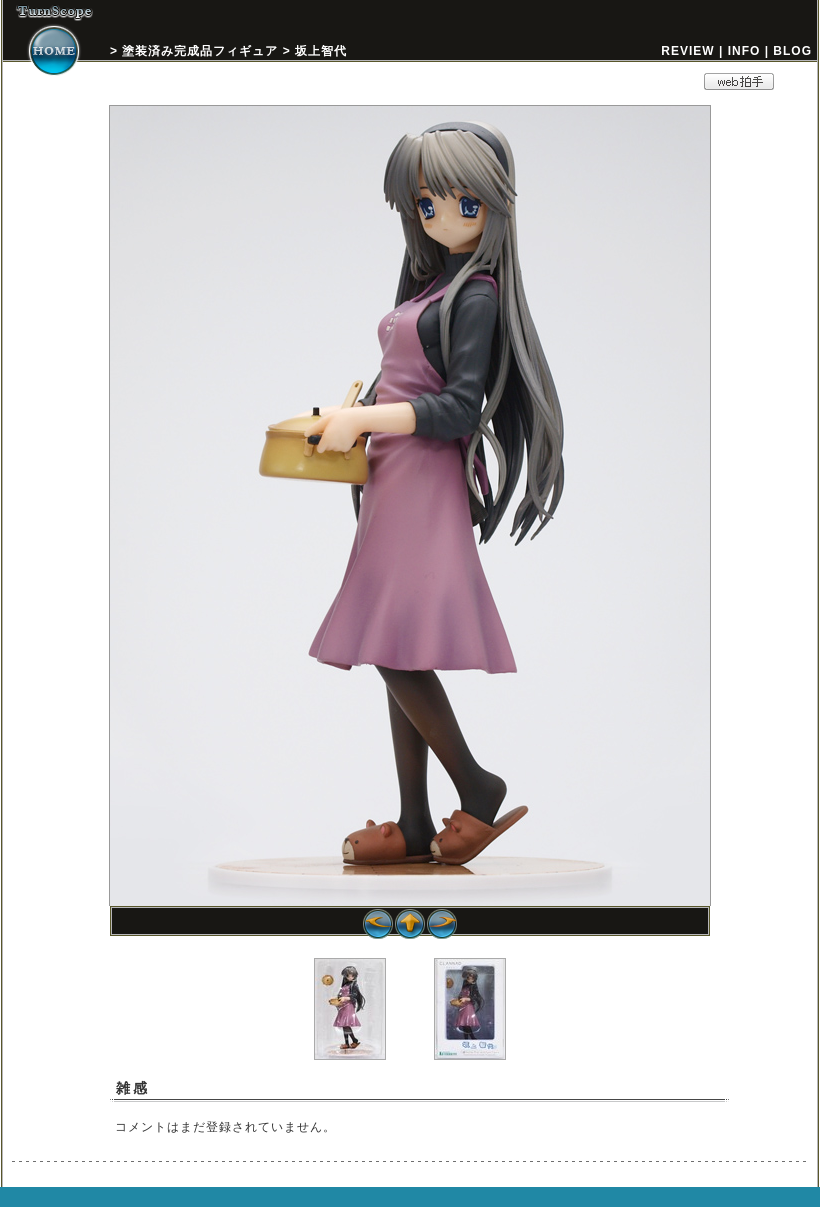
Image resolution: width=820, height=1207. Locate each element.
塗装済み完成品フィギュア (200, 51)
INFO (744, 51)
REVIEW (687, 51)
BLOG (792, 51)
